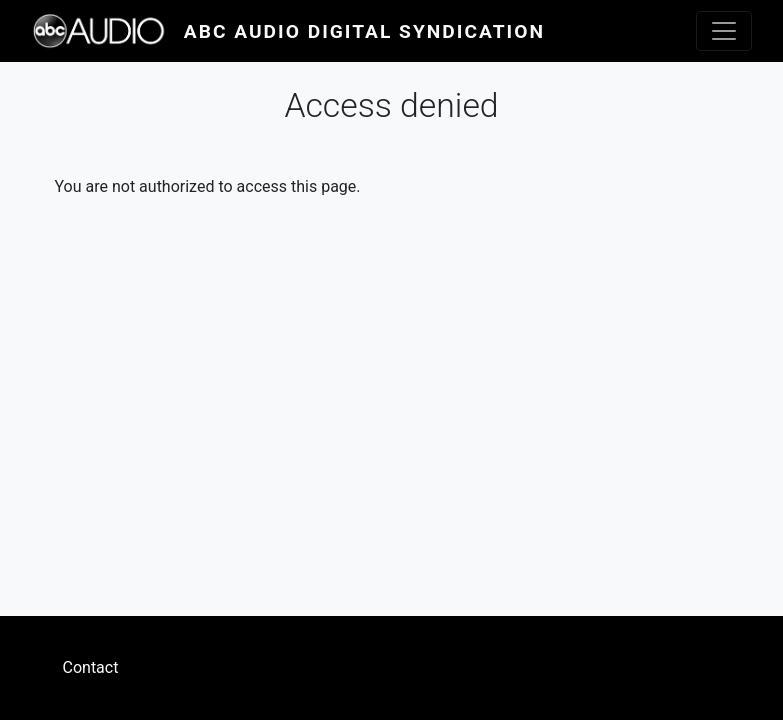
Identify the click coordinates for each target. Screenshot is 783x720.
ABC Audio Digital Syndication (364, 31)
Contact (91, 667)
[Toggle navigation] (724, 31)
